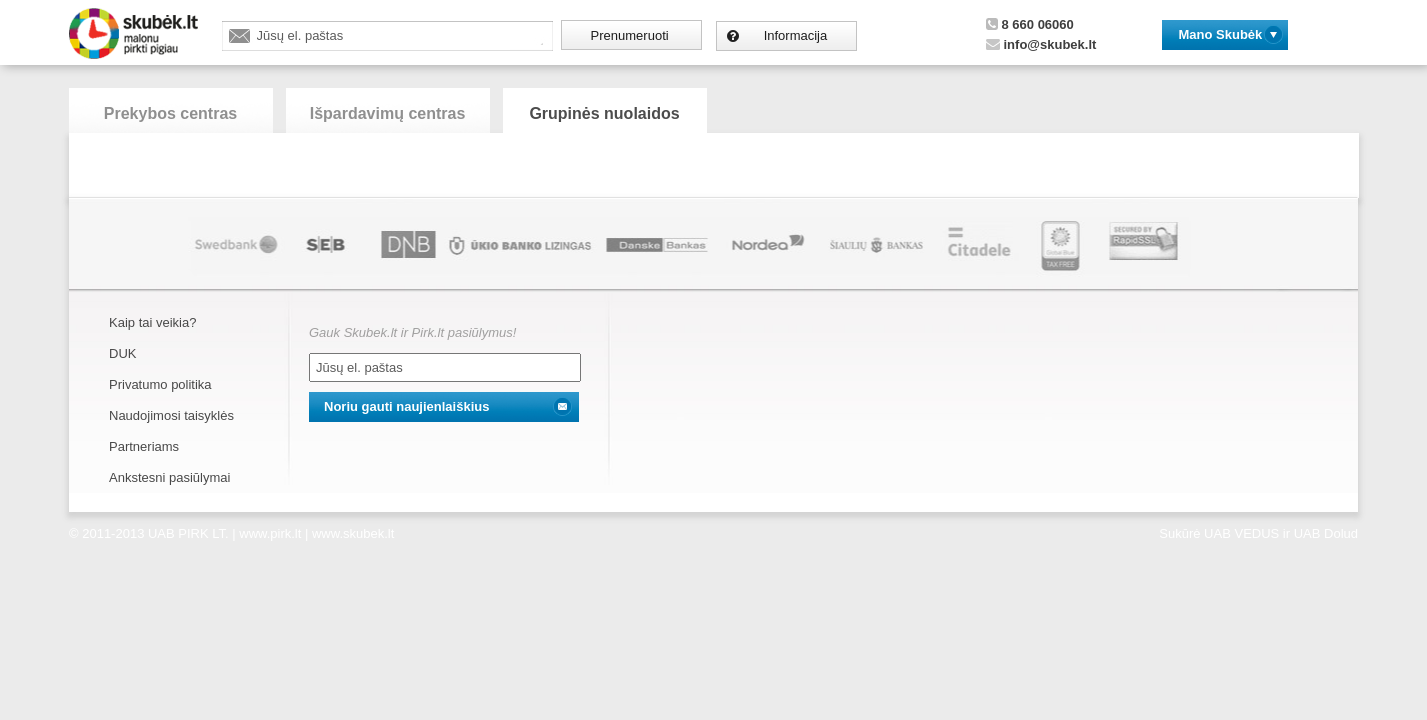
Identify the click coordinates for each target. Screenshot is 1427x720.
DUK (122, 353)
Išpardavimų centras (388, 113)
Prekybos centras (170, 113)
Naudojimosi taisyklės (171, 415)
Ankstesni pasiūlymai (169, 477)
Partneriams (144, 446)
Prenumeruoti (630, 35)
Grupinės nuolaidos (604, 113)
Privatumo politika (160, 384)
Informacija (796, 35)
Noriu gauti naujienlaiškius (406, 406)
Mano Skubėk (1221, 34)
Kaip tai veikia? (152, 322)
